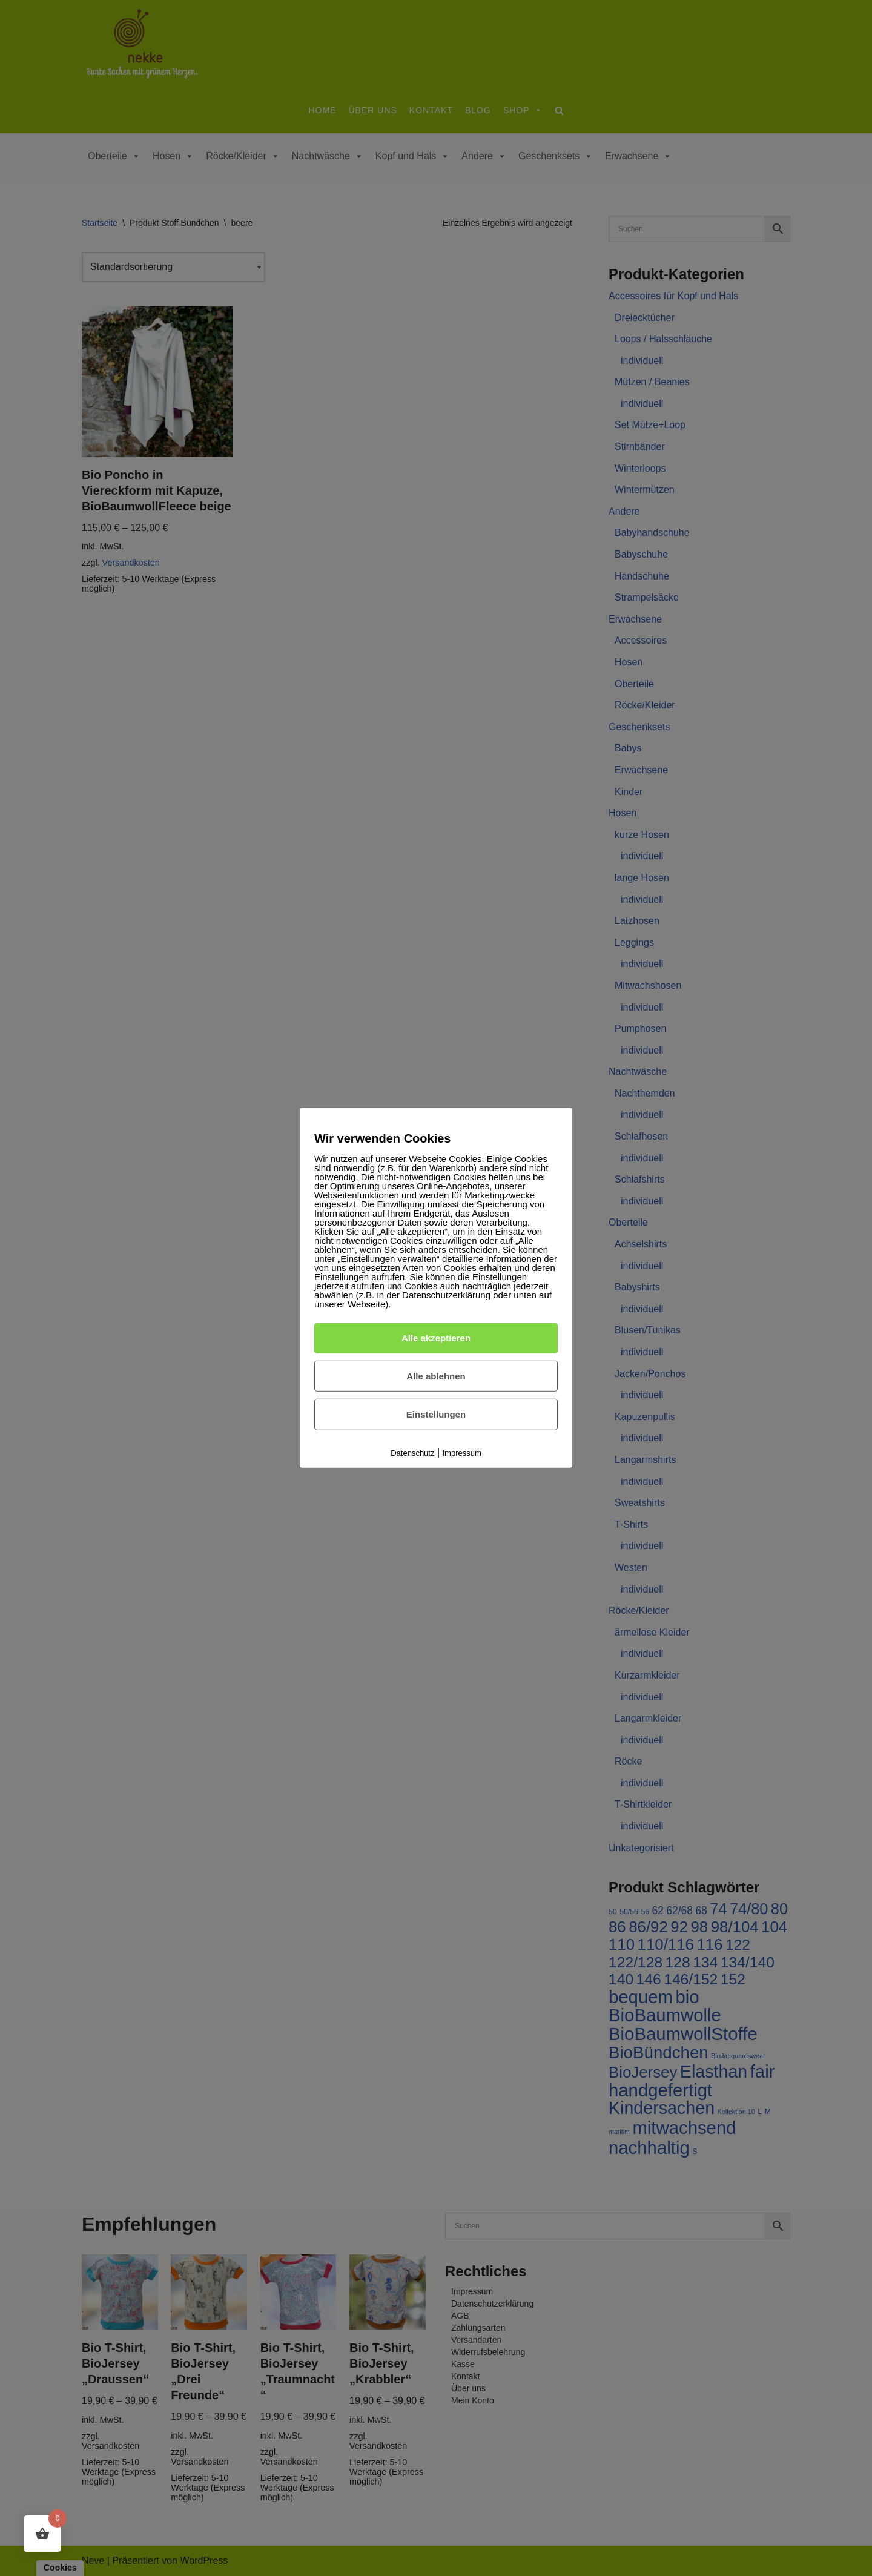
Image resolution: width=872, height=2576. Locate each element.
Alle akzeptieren (436, 1338)
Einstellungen (436, 1414)
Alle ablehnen (436, 1375)
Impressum (462, 1453)
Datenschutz (412, 1453)
